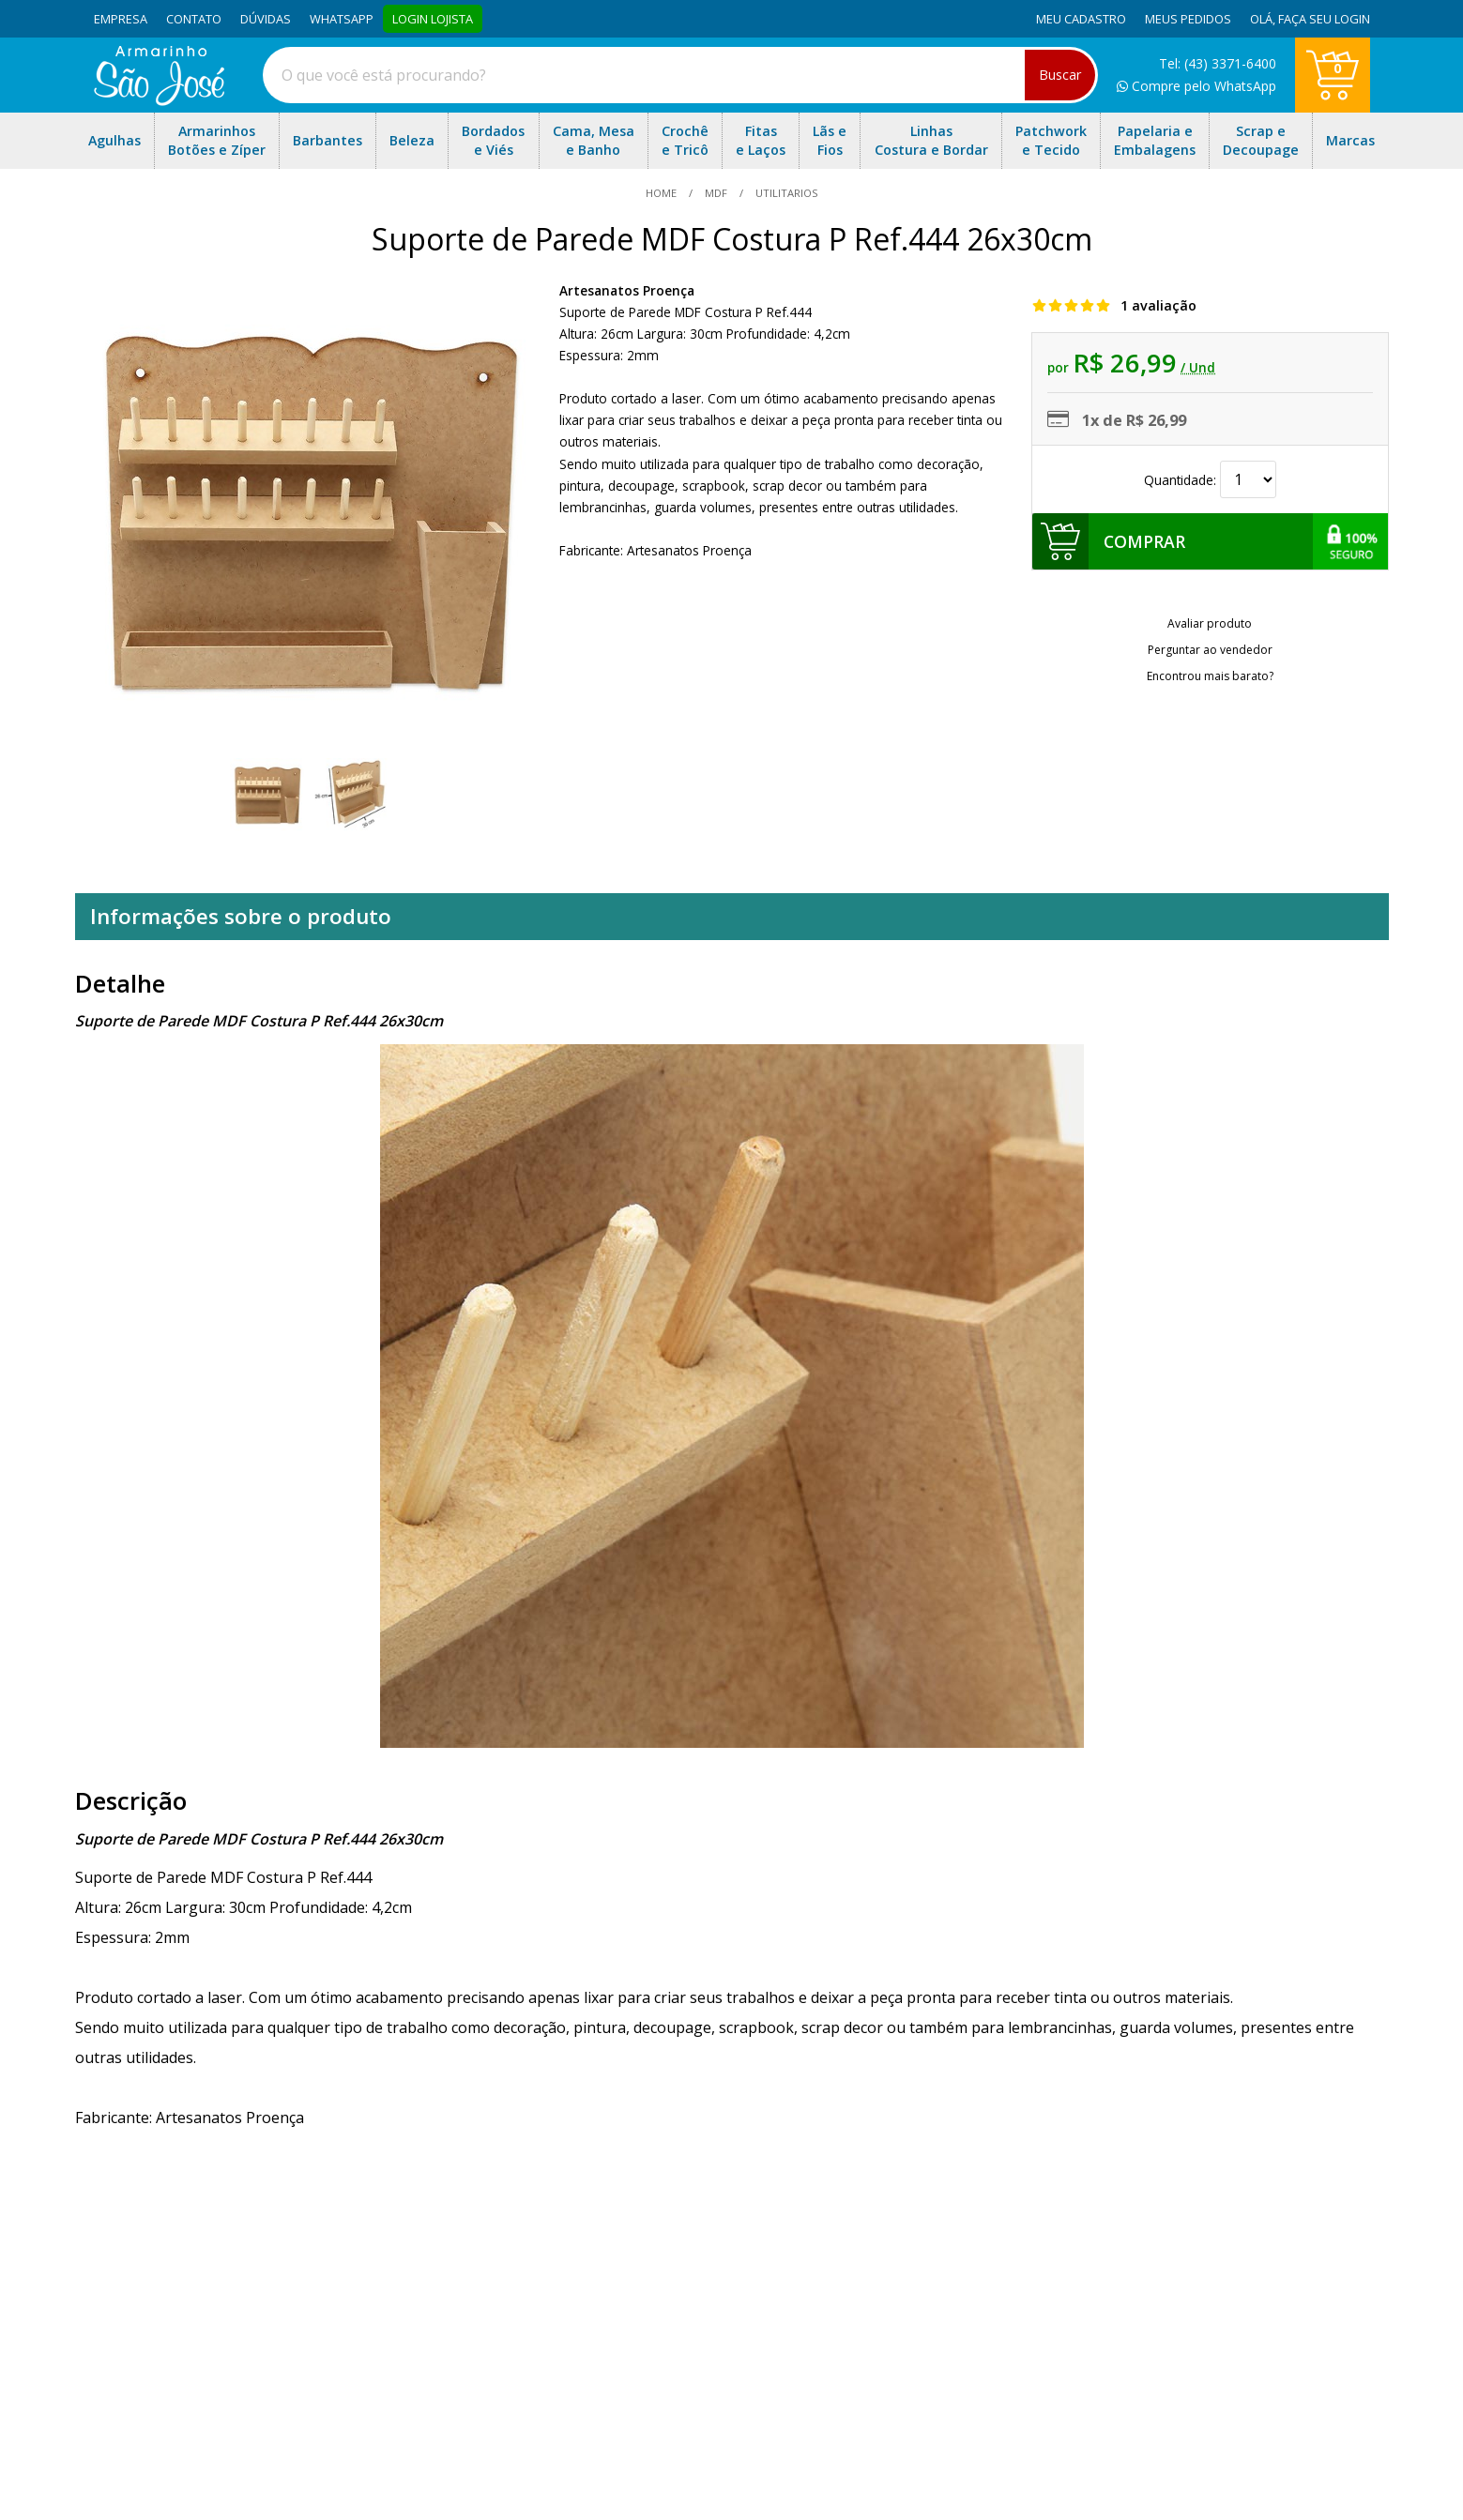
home (662, 193)
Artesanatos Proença (626, 290)
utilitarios (785, 193)
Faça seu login (1324, 18)
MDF (716, 193)
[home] (159, 100)
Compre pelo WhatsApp (1196, 86)
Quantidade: (1210, 480)
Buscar (1060, 74)
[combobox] (680, 75)
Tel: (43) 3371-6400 (1217, 63)
